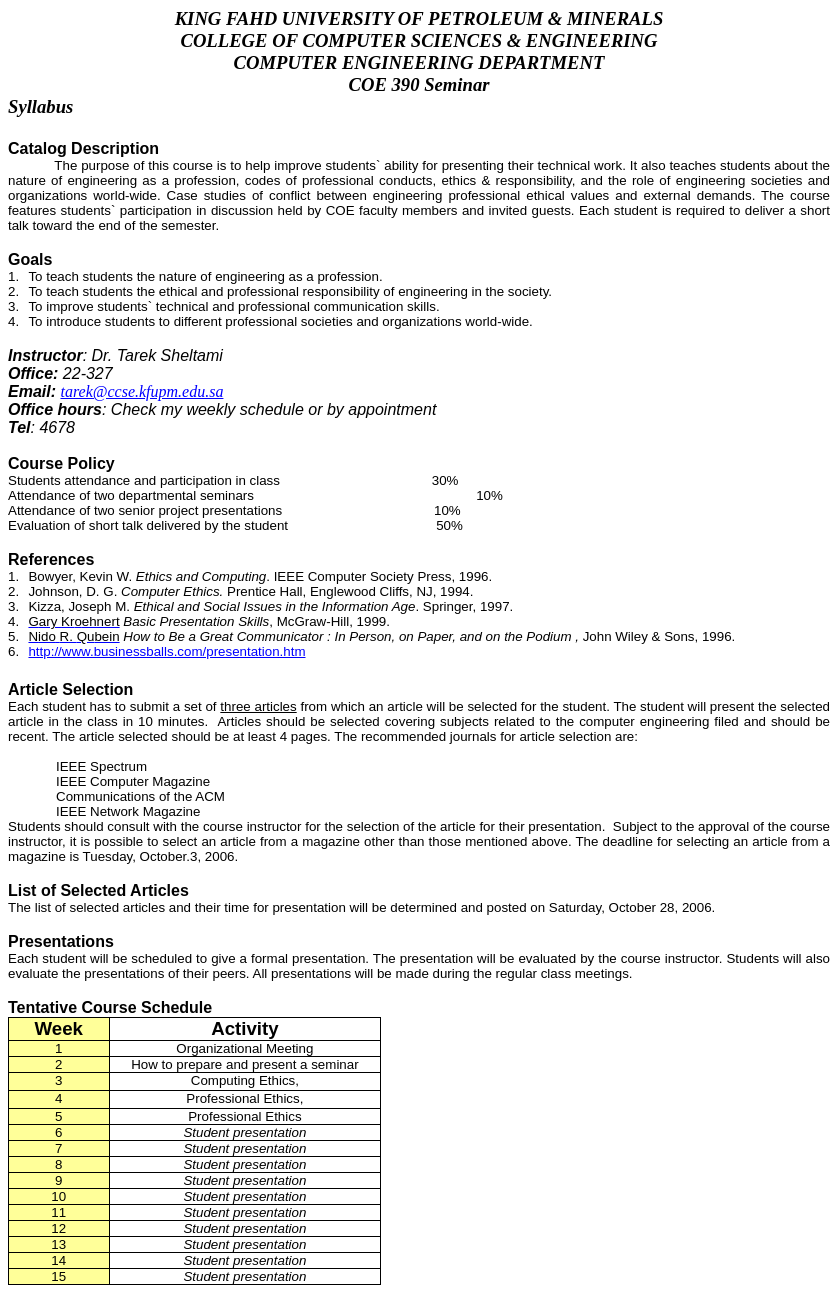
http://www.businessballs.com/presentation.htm (166, 651)
